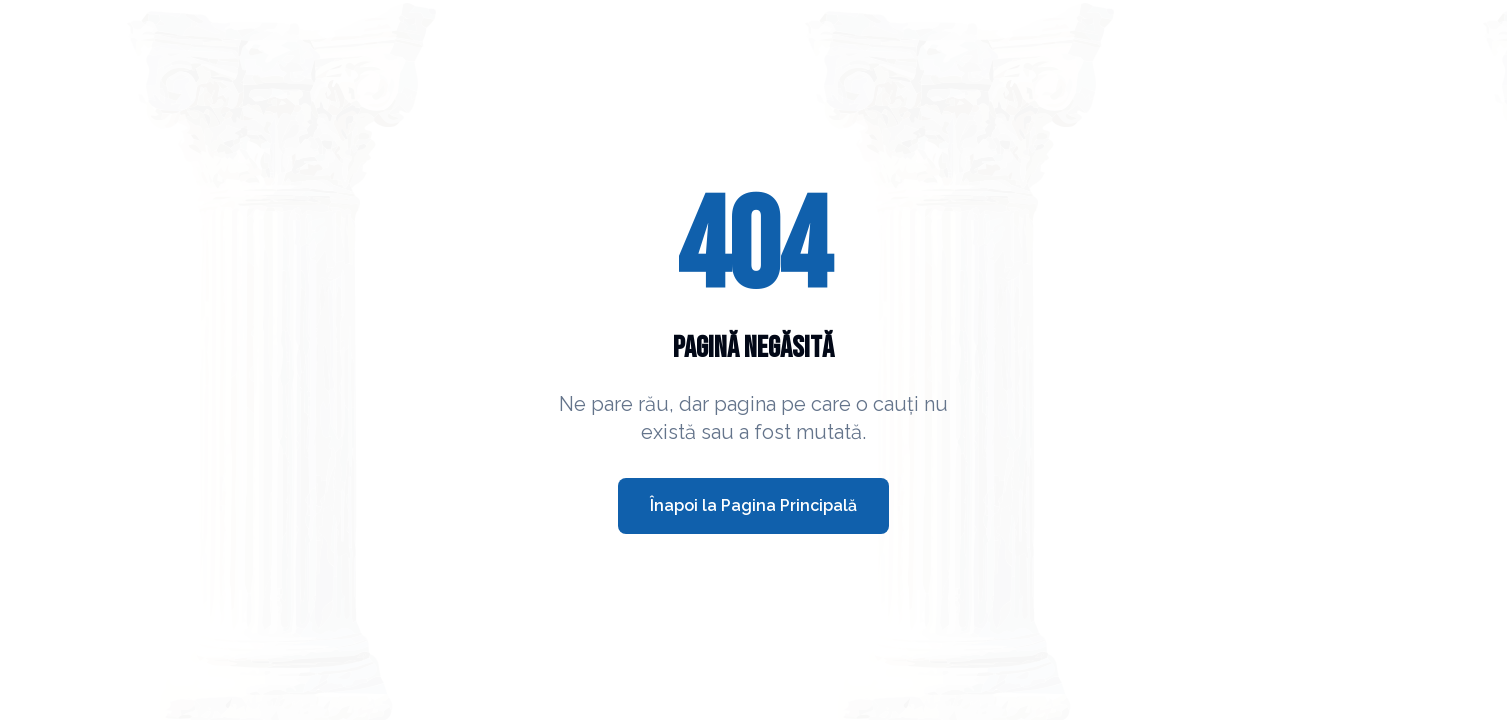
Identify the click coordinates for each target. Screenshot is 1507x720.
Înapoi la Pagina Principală (753, 505)
